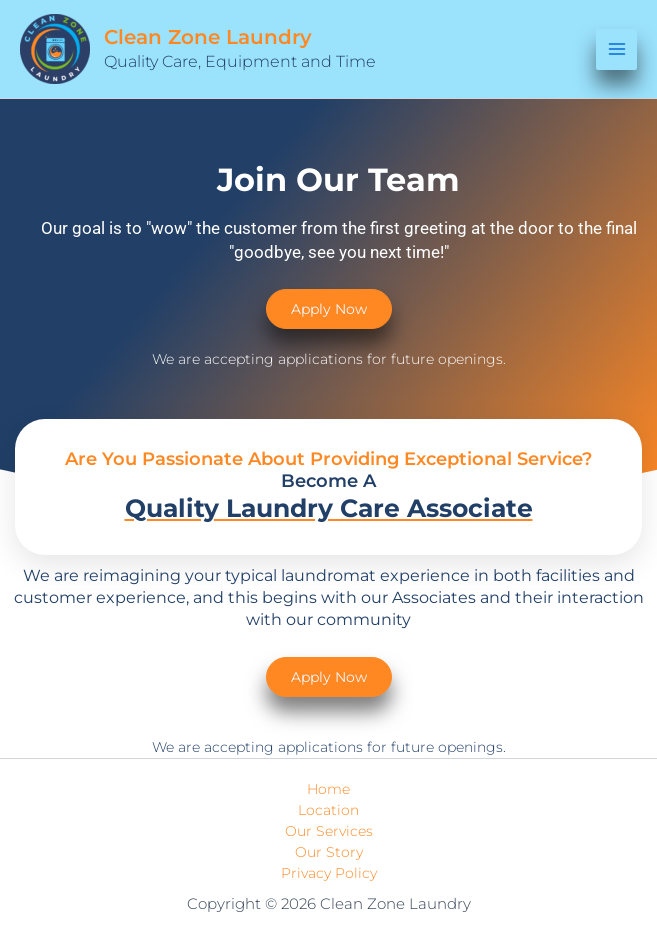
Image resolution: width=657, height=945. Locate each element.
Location (328, 810)
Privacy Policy (329, 873)
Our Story (329, 852)
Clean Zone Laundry (208, 37)
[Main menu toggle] (616, 49)
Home (328, 789)
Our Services (329, 831)
